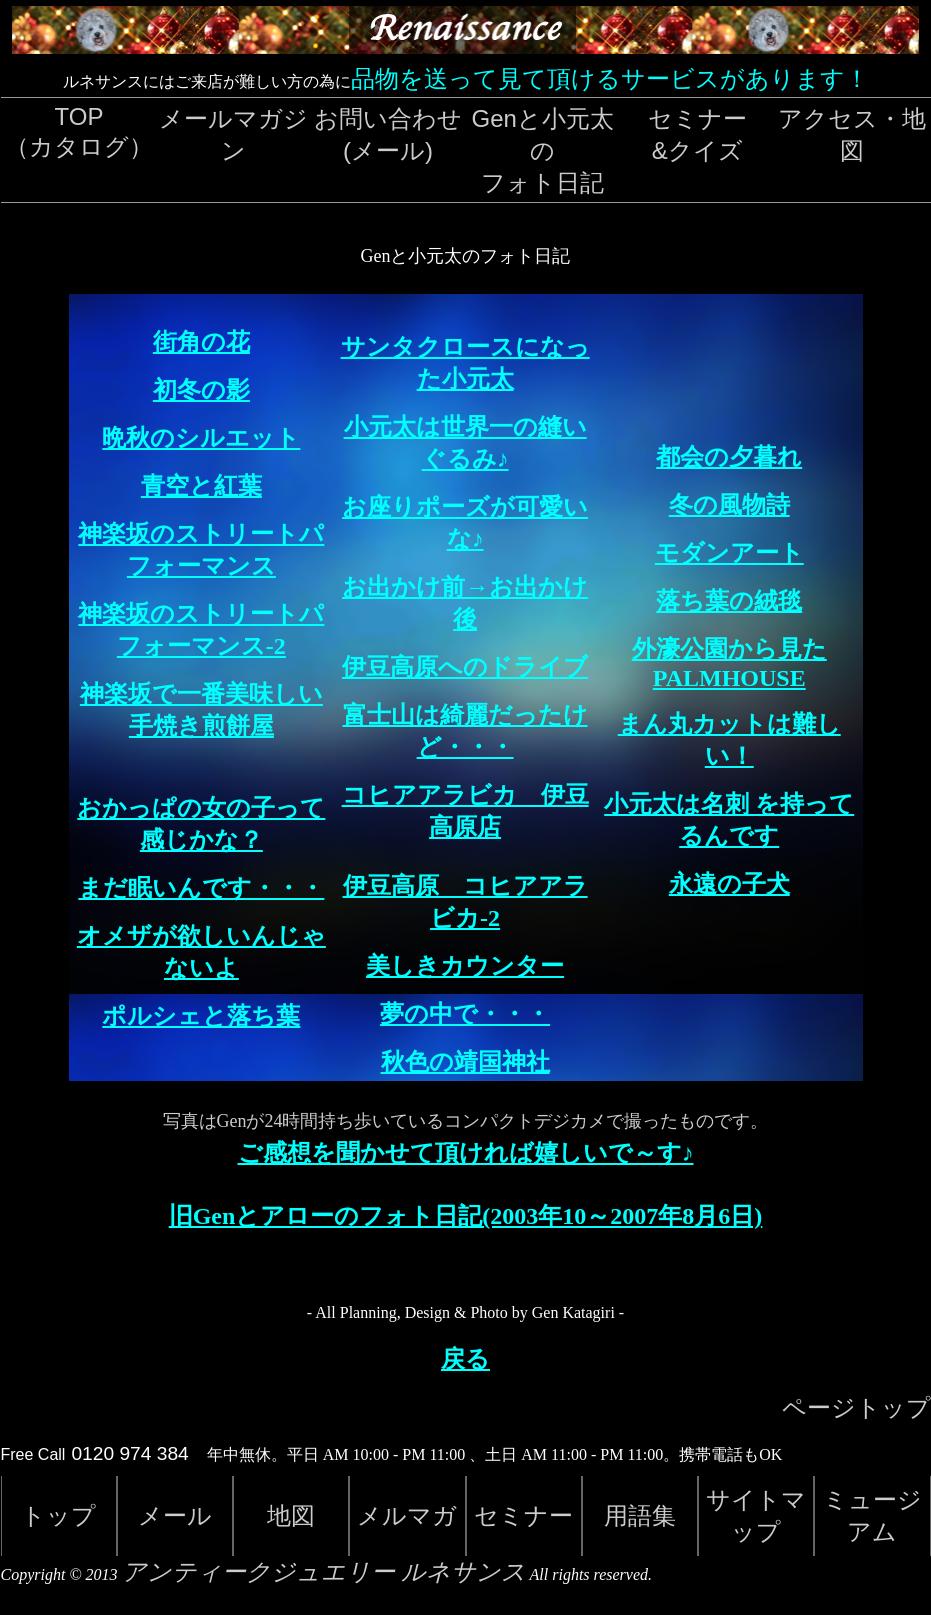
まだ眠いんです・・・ (201, 888)
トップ (58, 1515)
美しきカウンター (465, 966)
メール (175, 1515)
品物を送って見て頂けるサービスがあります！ (610, 78)
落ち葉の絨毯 (729, 601)
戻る (465, 1359)
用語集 (640, 1515)
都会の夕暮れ (729, 457)
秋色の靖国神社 (465, 1062)
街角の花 (201, 342)
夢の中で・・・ (465, 1014)
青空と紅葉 (201, 486)
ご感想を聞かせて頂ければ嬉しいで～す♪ (466, 1153)
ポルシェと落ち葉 (201, 1016)
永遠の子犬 (729, 884)
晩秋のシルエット (201, 438)
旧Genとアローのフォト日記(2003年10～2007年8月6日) (466, 1216)
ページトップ (856, 1408)
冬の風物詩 (729, 505)
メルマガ (407, 1515)
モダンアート (729, 553)
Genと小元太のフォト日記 (543, 150)
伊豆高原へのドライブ (465, 667)
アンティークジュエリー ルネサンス (324, 1572)
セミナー (523, 1515)
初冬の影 (201, 390)
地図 (291, 1515)
